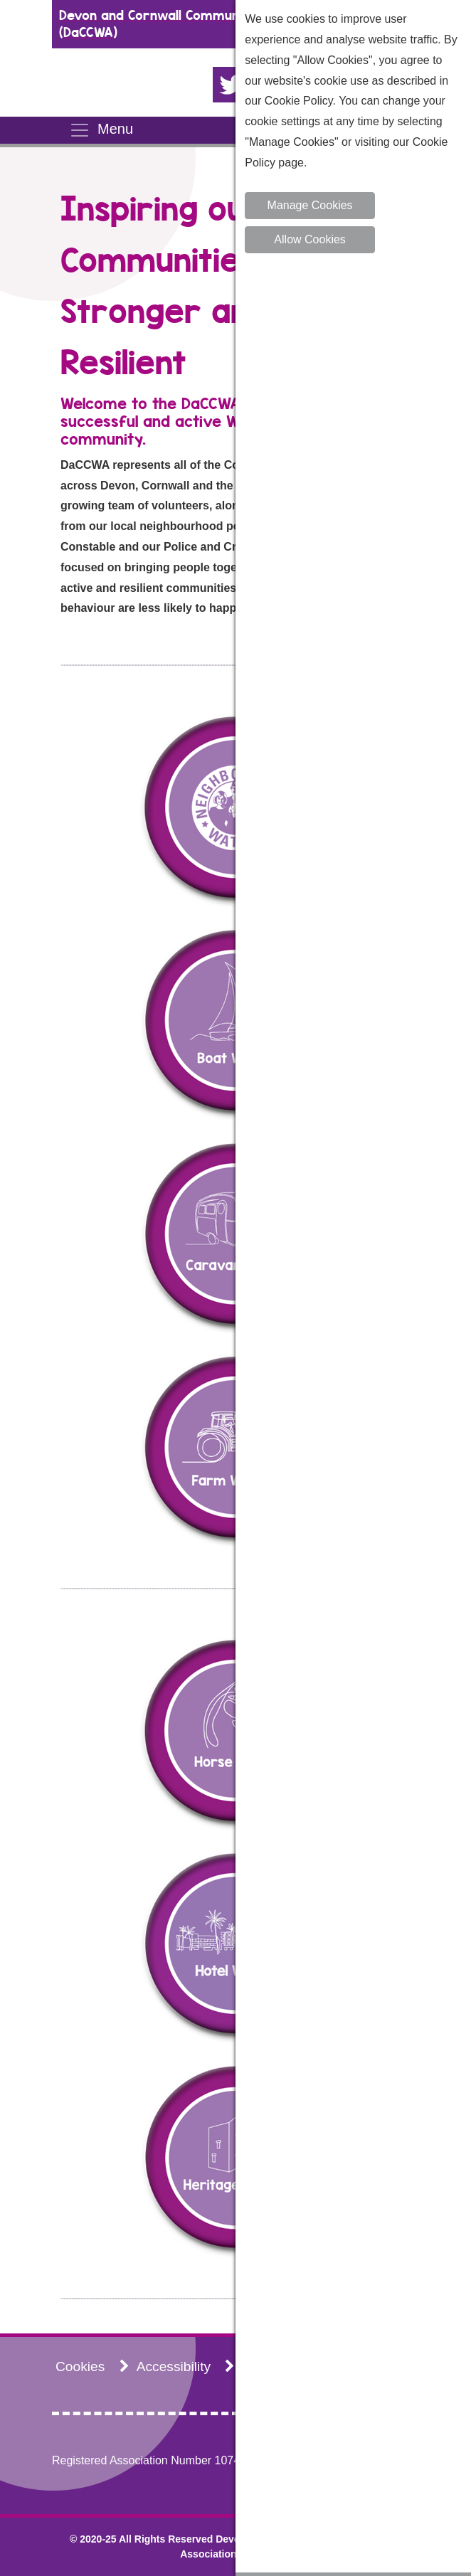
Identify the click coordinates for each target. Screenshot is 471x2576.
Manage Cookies (310, 205)
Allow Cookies (309, 239)
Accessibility (186, 2367)
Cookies (92, 2367)
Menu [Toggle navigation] (101, 130)
